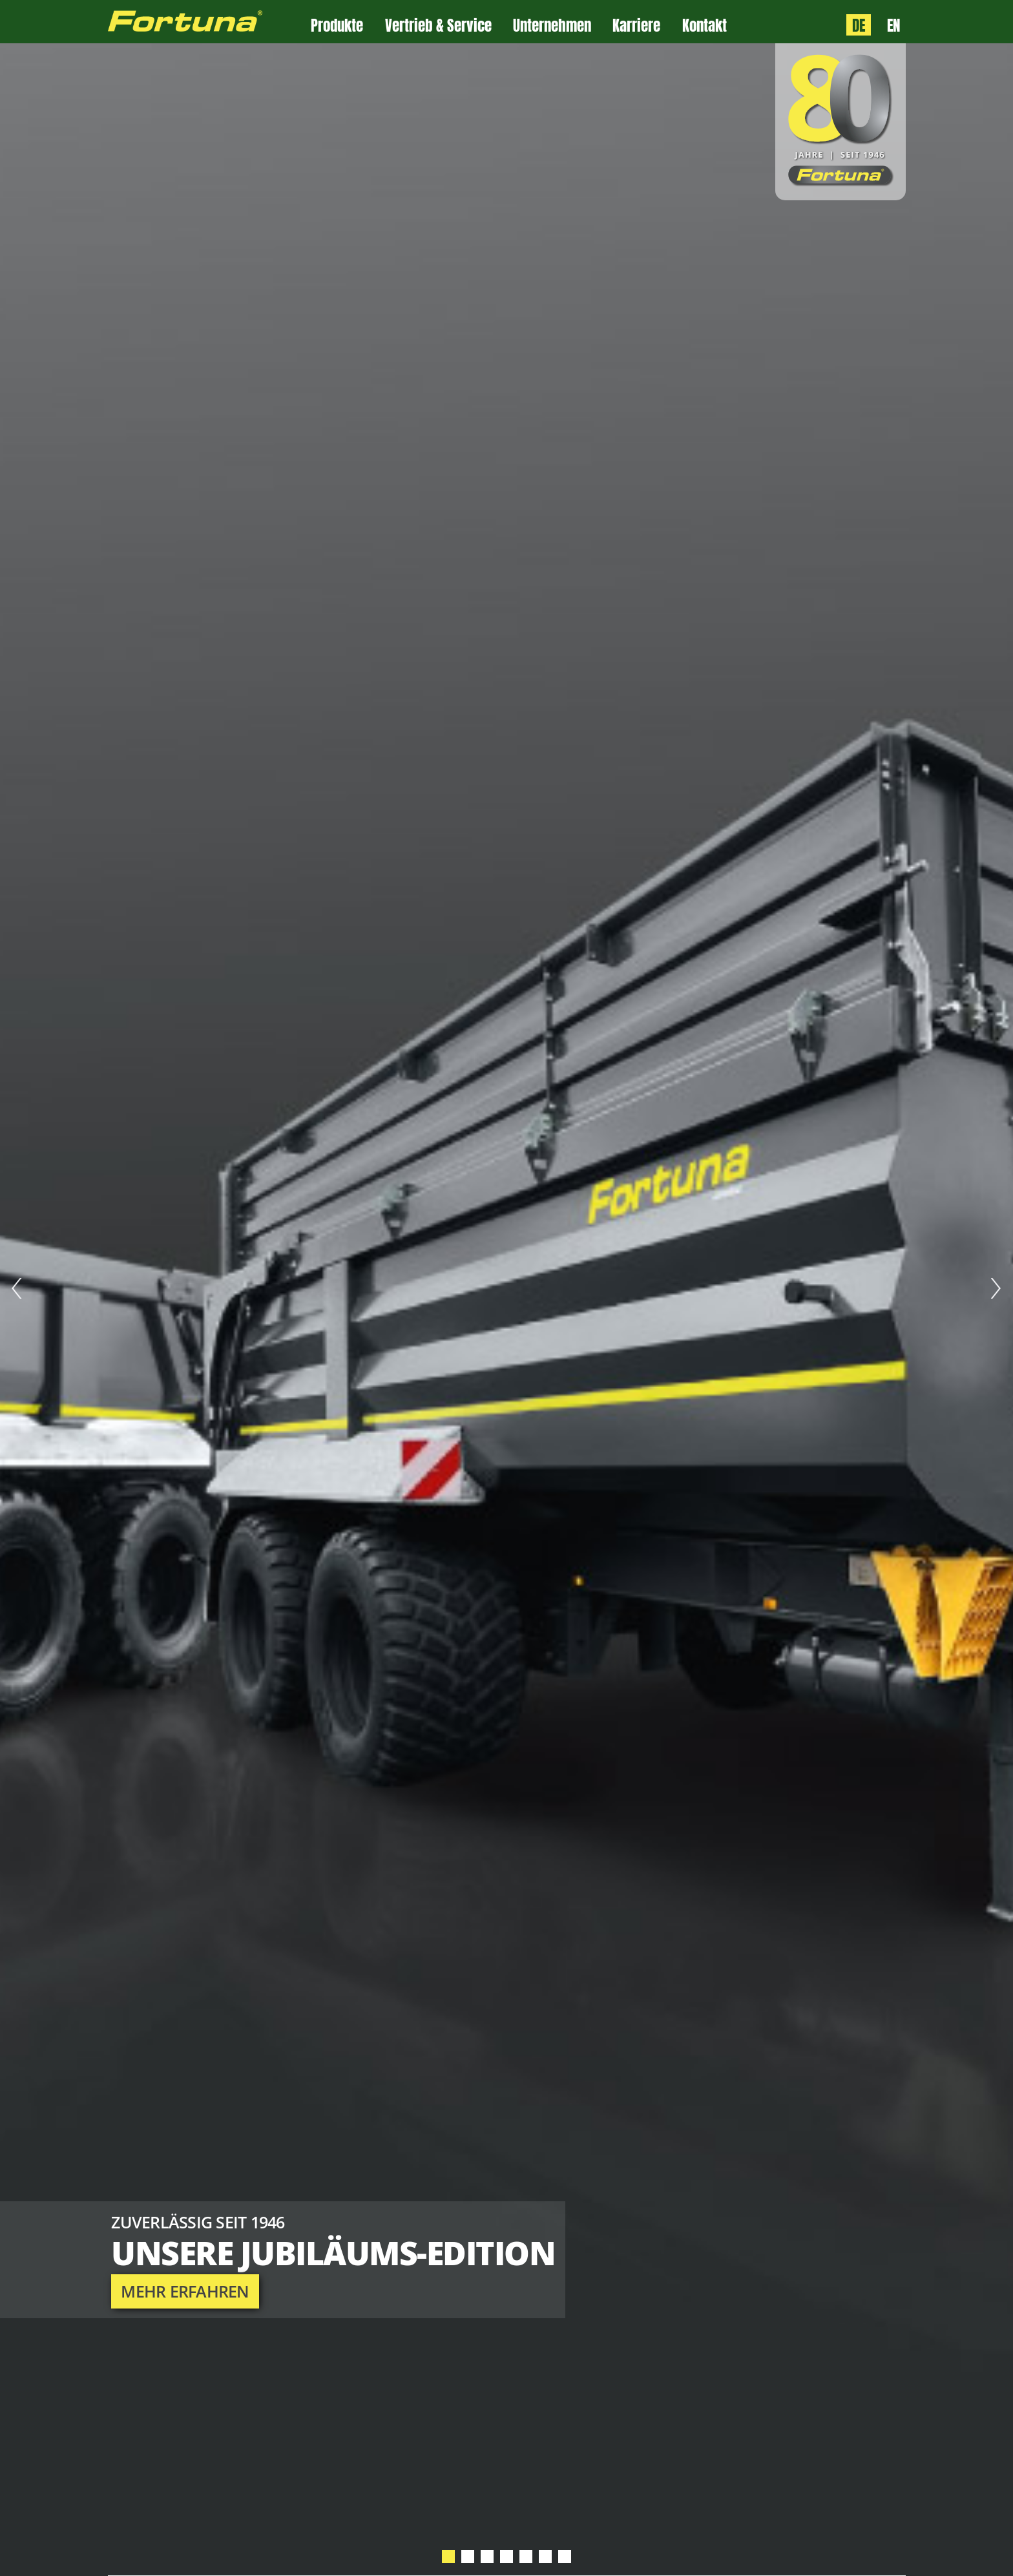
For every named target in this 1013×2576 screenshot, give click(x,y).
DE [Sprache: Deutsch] (858, 25)
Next (996, 1288)
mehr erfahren (185, 2291)
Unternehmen (552, 25)
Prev (16, 1288)
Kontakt (704, 25)
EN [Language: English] (893, 25)
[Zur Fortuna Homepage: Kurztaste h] (209, 21)
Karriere (636, 25)
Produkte (337, 25)
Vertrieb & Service (438, 25)
